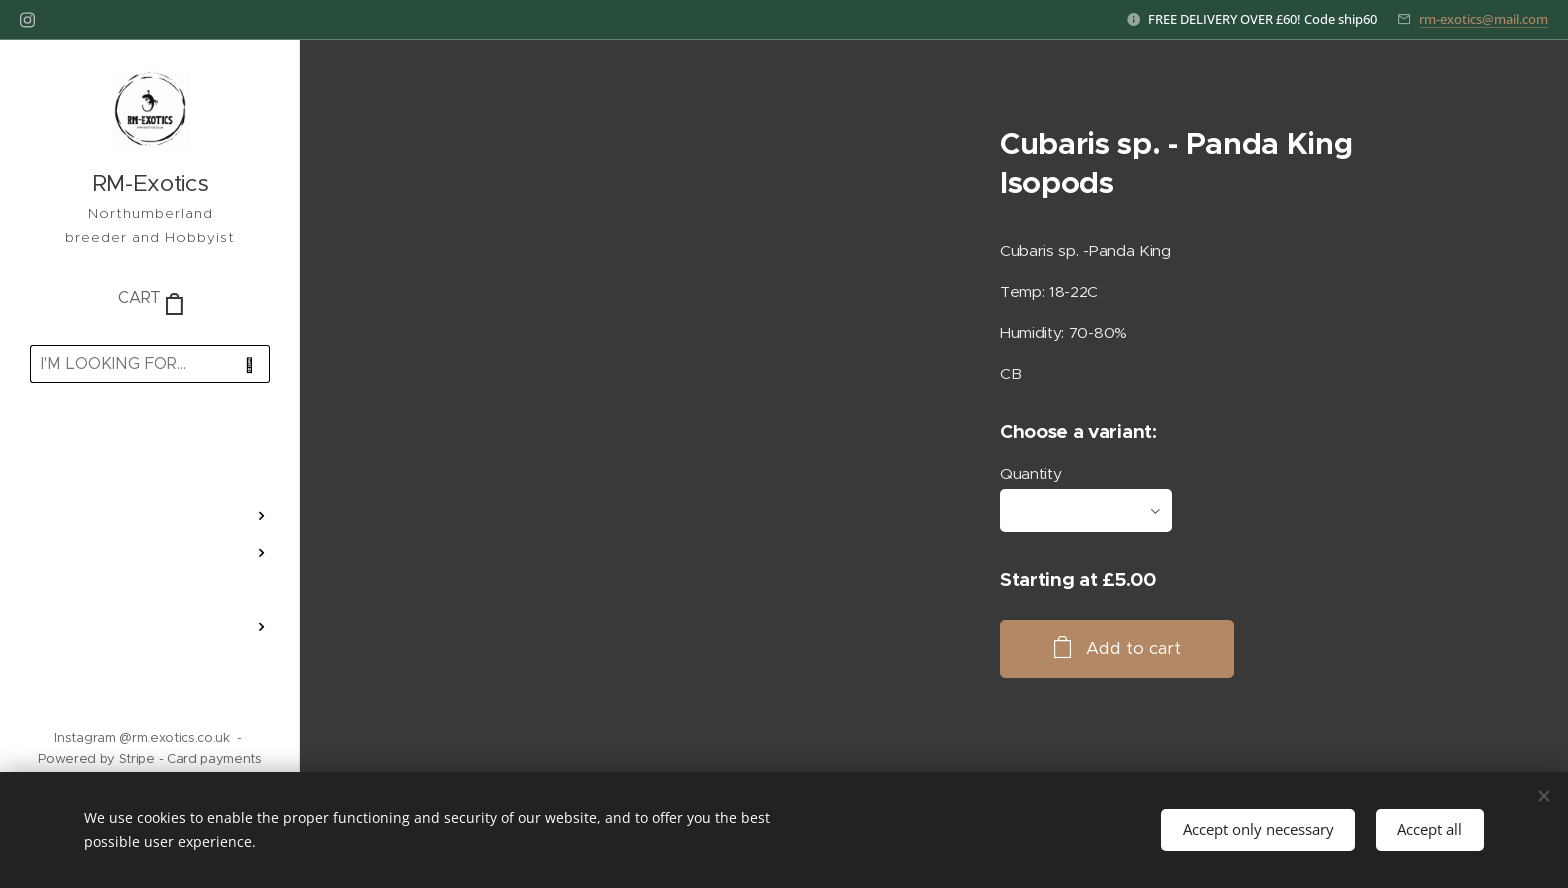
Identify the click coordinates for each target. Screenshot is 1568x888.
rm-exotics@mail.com (1483, 19)
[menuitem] (150, 456)
